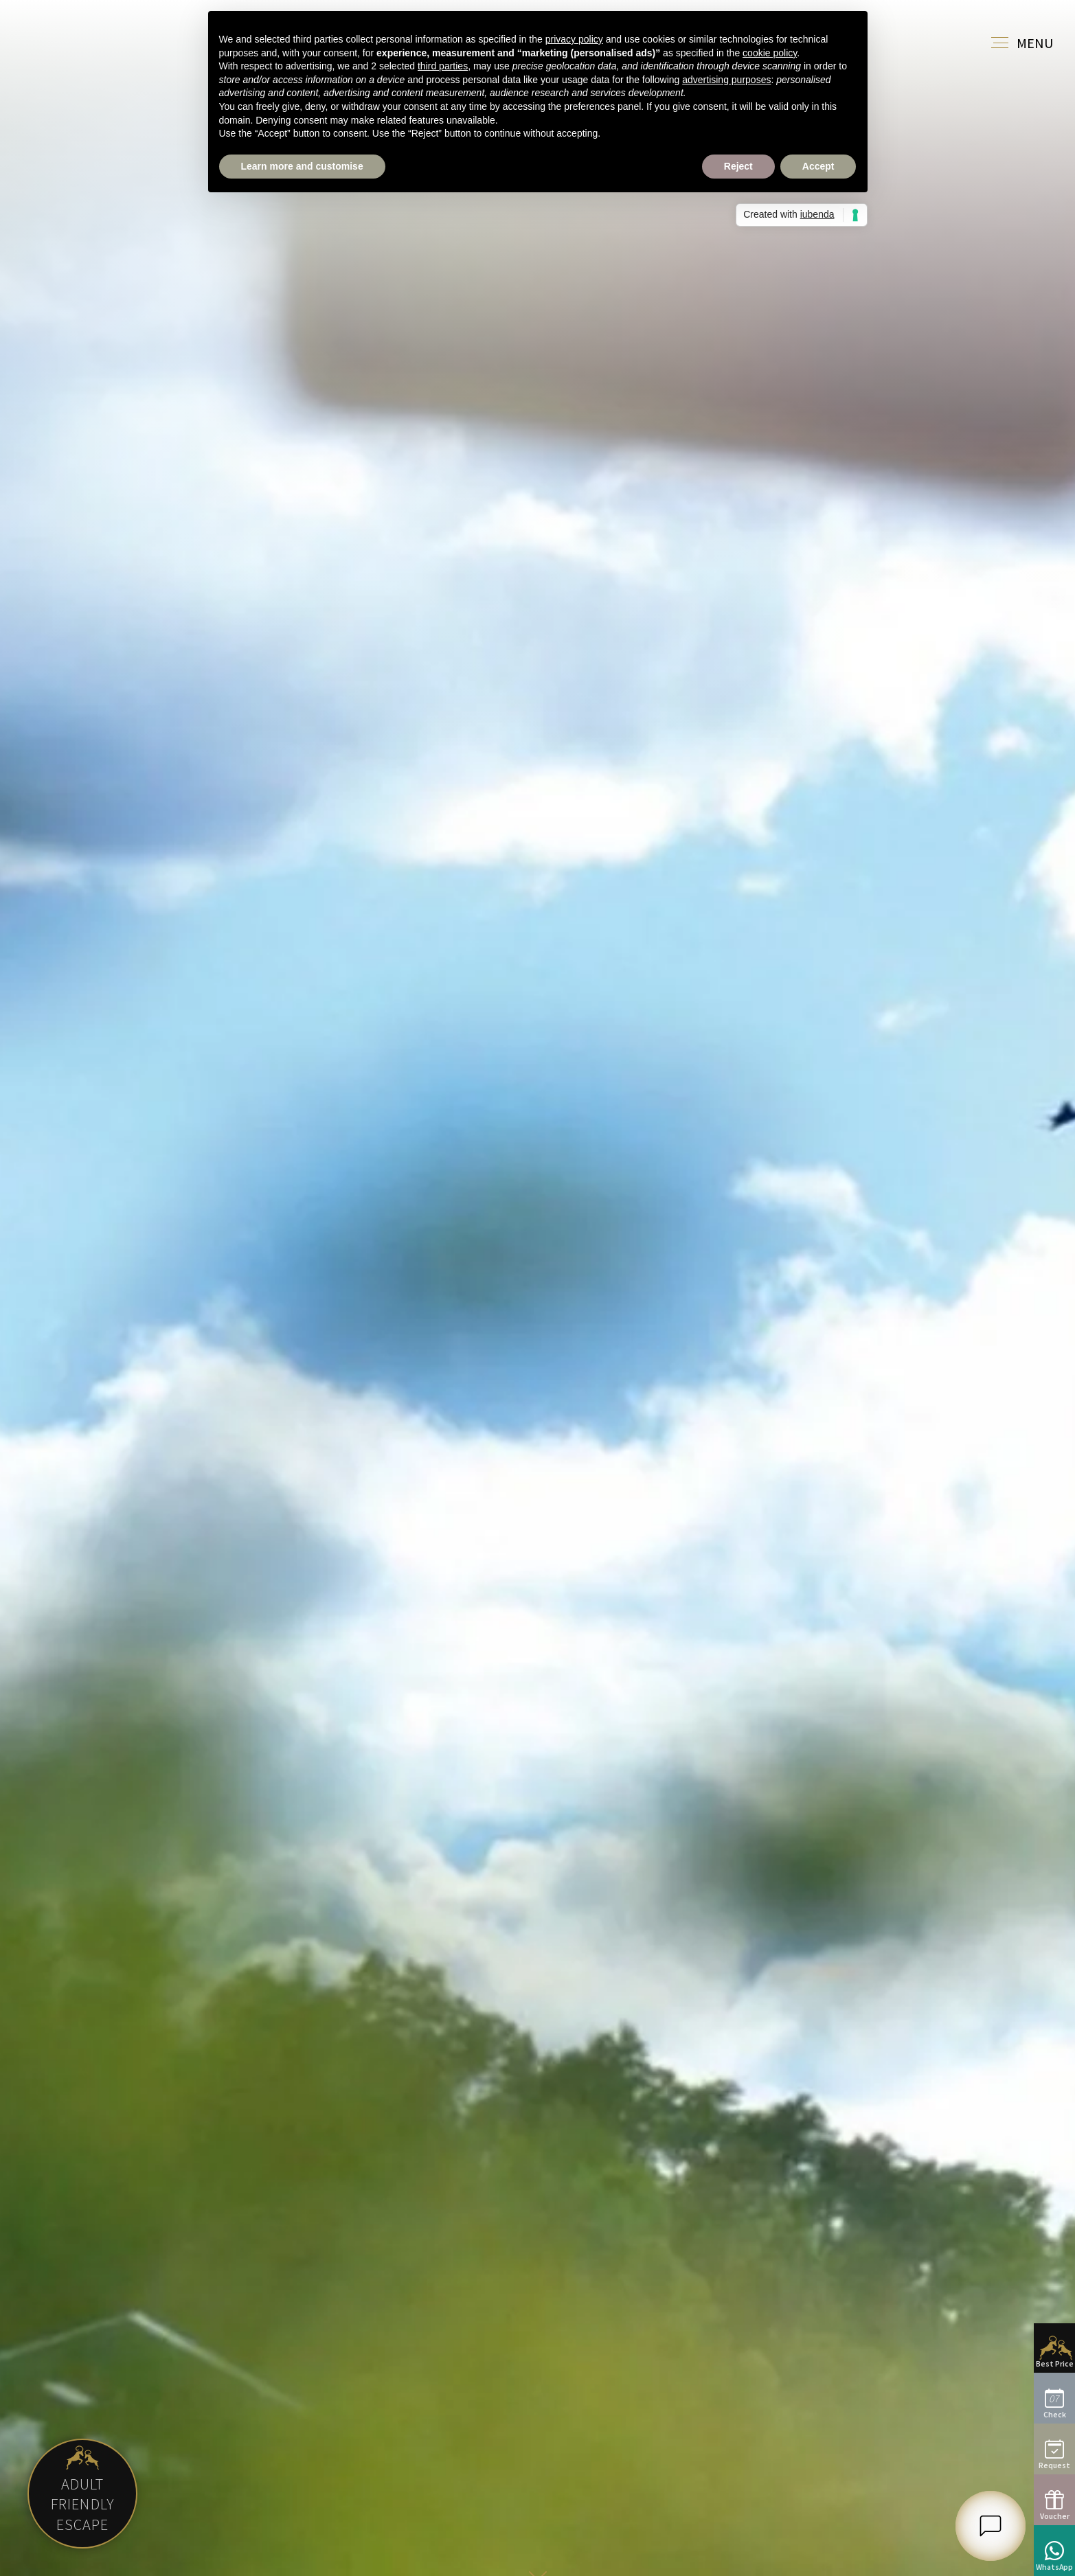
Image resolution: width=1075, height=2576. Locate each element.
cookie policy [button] (770, 52)
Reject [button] (738, 166)
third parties (443, 65)
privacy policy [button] (574, 39)
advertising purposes (726, 79)
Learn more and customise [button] (302, 166)
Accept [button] (818, 166)
